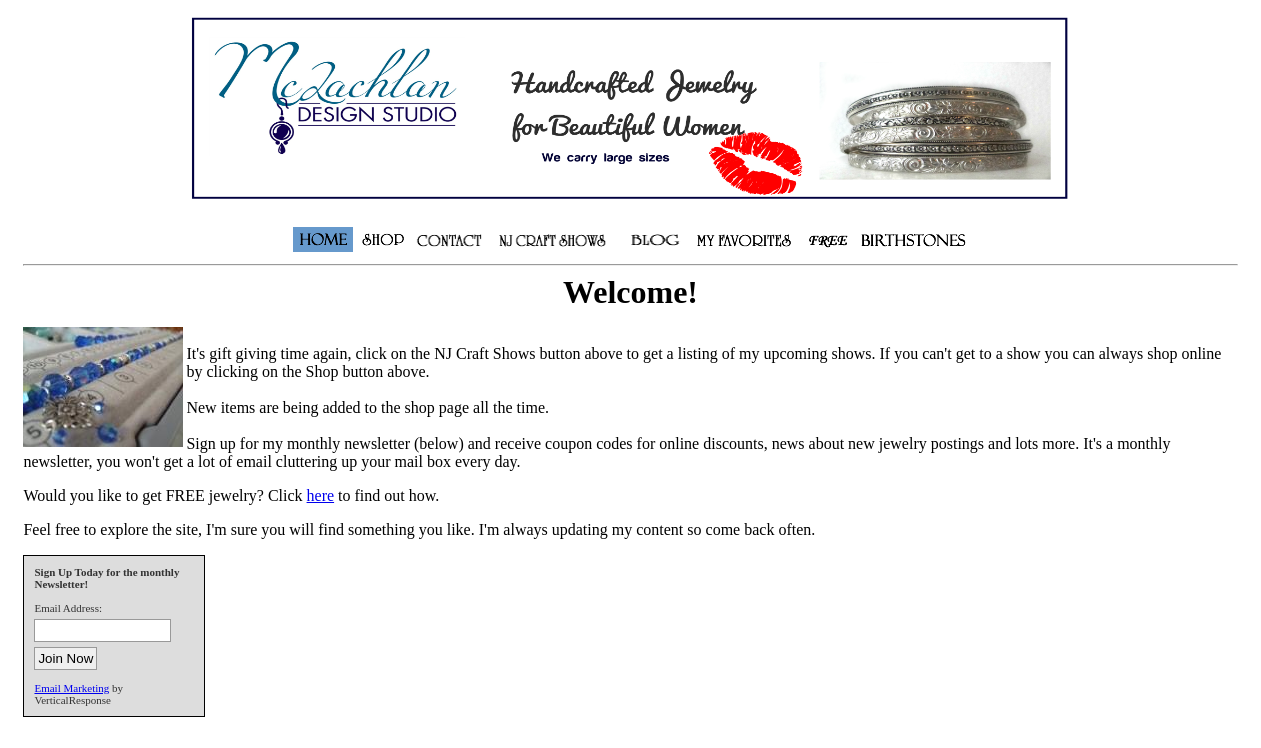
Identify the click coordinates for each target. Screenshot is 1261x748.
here (321, 495)
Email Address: (68, 608)
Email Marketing (71, 688)
